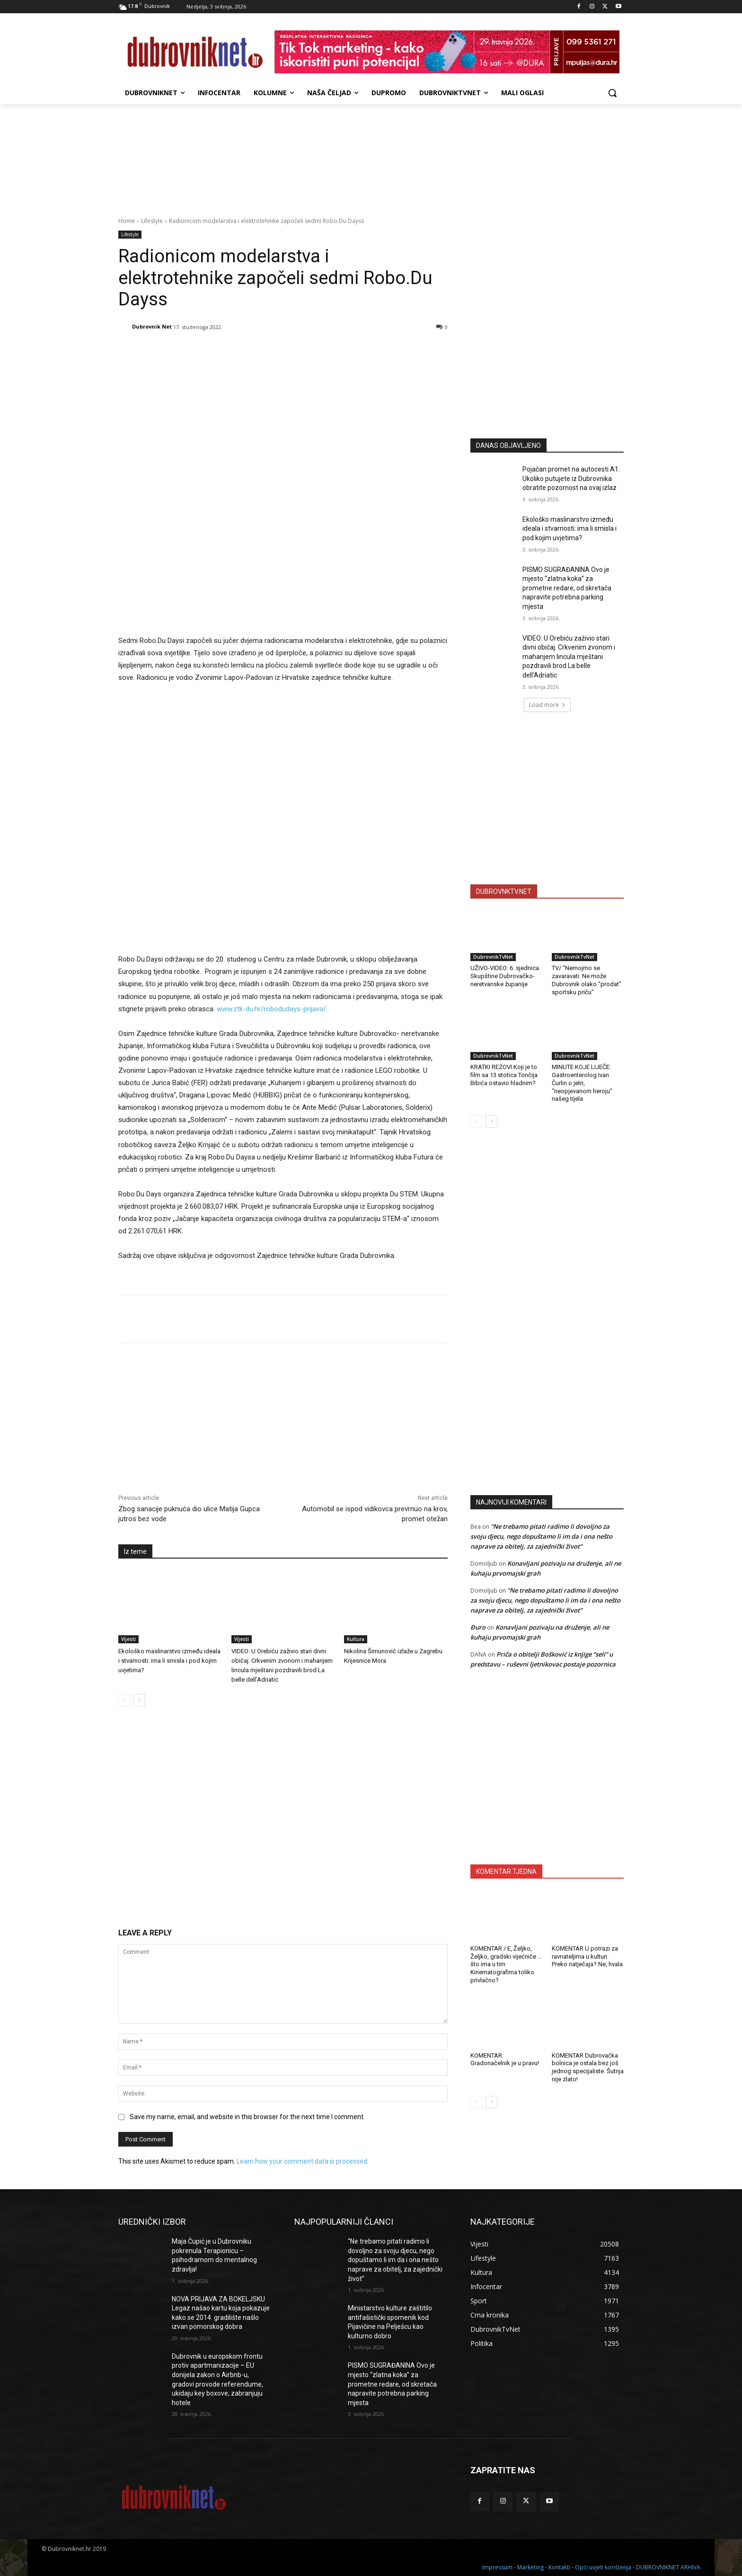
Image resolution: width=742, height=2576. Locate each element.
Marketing (530, 2567)
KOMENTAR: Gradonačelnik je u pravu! (504, 2059)
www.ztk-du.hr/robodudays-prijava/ (271, 1009)
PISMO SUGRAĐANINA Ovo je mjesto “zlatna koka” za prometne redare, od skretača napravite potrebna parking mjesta (566, 588)
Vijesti (128, 1639)
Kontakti (559, 2567)
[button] (612, 92)
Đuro (478, 1627)
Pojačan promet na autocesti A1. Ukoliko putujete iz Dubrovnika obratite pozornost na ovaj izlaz (571, 478)
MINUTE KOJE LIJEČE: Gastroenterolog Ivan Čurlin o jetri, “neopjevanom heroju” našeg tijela (582, 1083)
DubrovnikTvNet (493, 957)
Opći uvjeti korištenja (603, 2567)
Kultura (355, 1639)
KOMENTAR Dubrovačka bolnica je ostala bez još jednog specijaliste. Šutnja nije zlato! (588, 2067)
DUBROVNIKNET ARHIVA (668, 2567)
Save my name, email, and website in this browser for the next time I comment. (247, 2117)
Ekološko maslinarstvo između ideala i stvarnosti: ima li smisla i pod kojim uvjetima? (169, 1661)
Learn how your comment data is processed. (303, 2161)
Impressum (497, 2567)
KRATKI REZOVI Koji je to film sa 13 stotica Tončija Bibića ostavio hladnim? (504, 1075)
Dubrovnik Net (152, 326)
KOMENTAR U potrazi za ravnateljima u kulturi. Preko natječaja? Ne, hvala (587, 1956)
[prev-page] (124, 1700)
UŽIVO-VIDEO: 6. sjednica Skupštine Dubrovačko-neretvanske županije (504, 976)
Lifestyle (152, 221)
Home (126, 221)
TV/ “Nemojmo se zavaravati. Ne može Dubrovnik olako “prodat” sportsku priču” (586, 980)
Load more (547, 705)
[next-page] (139, 1700)
